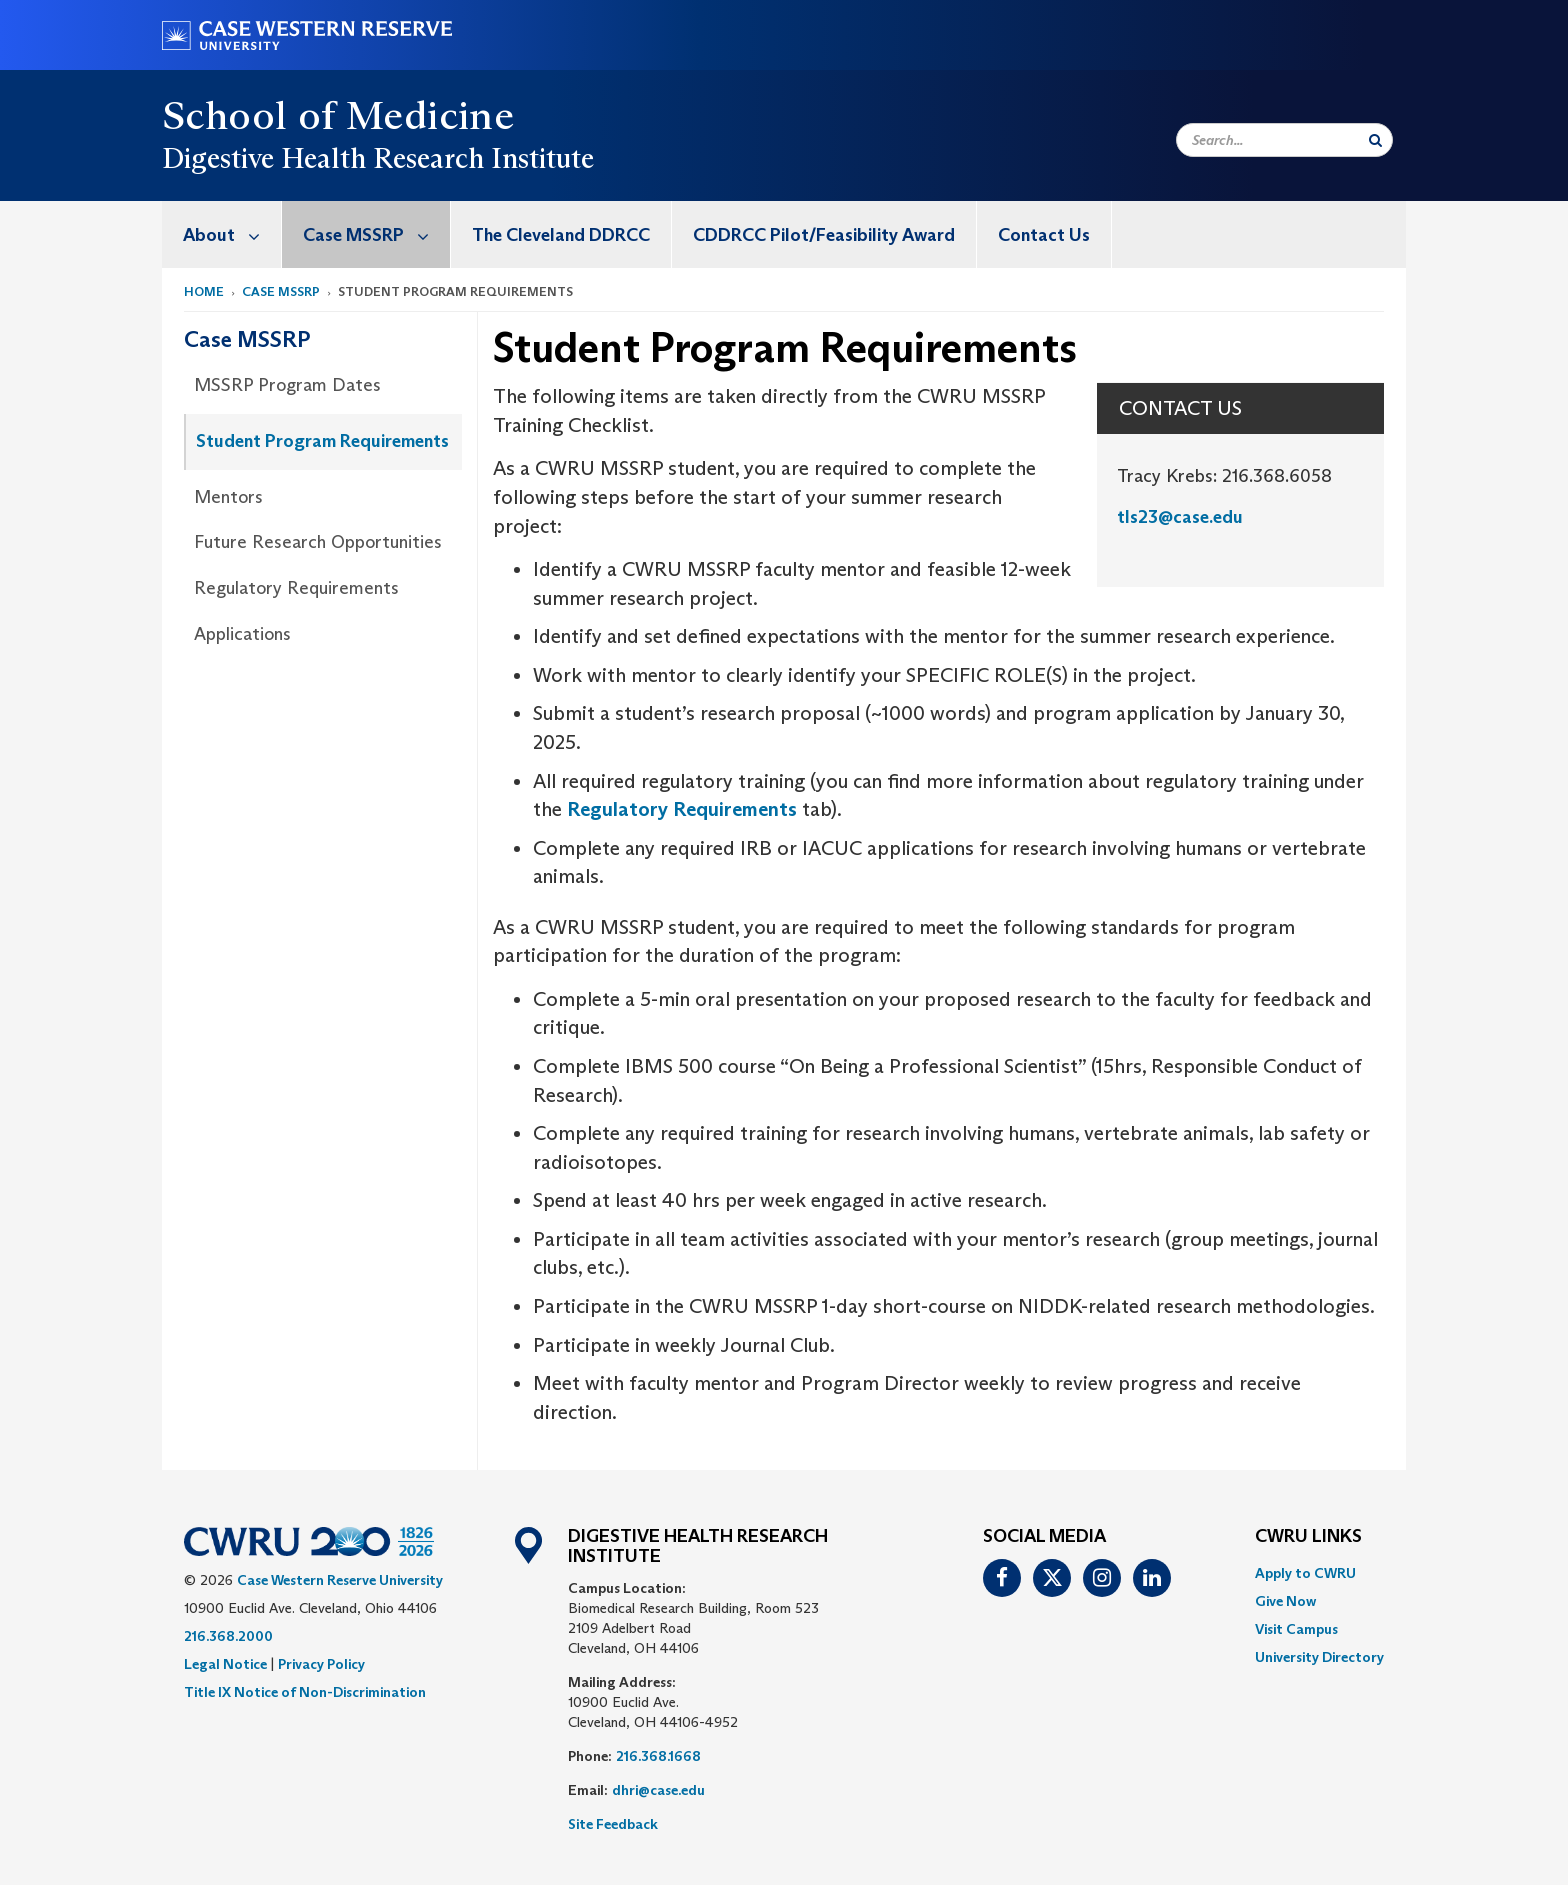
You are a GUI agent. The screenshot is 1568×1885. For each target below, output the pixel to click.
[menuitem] (222, 234)
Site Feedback (613, 1824)
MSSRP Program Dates (287, 385)
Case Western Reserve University (340, 1580)
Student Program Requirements (322, 441)
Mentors (228, 497)
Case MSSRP (376, 234)
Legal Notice (225, 1664)
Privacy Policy (321, 1664)
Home (204, 291)
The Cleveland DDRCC (561, 235)
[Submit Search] (1375, 140)
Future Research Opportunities (318, 542)
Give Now (1285, 1601)
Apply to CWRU (1305, 1573)
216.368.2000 (228, 1636)
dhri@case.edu (658, 1790)
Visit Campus (1296, 1629)
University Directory (1319, 1657)
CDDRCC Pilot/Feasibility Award (824, 235)
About (232, 234)
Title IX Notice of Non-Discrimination (305, 1692)
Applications (242, 634)
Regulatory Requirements (296, 588)
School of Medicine (338, 115)
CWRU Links (1308, 1537)
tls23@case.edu (1180, 517)
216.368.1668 (658, 1756)
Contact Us (1044, 235)
